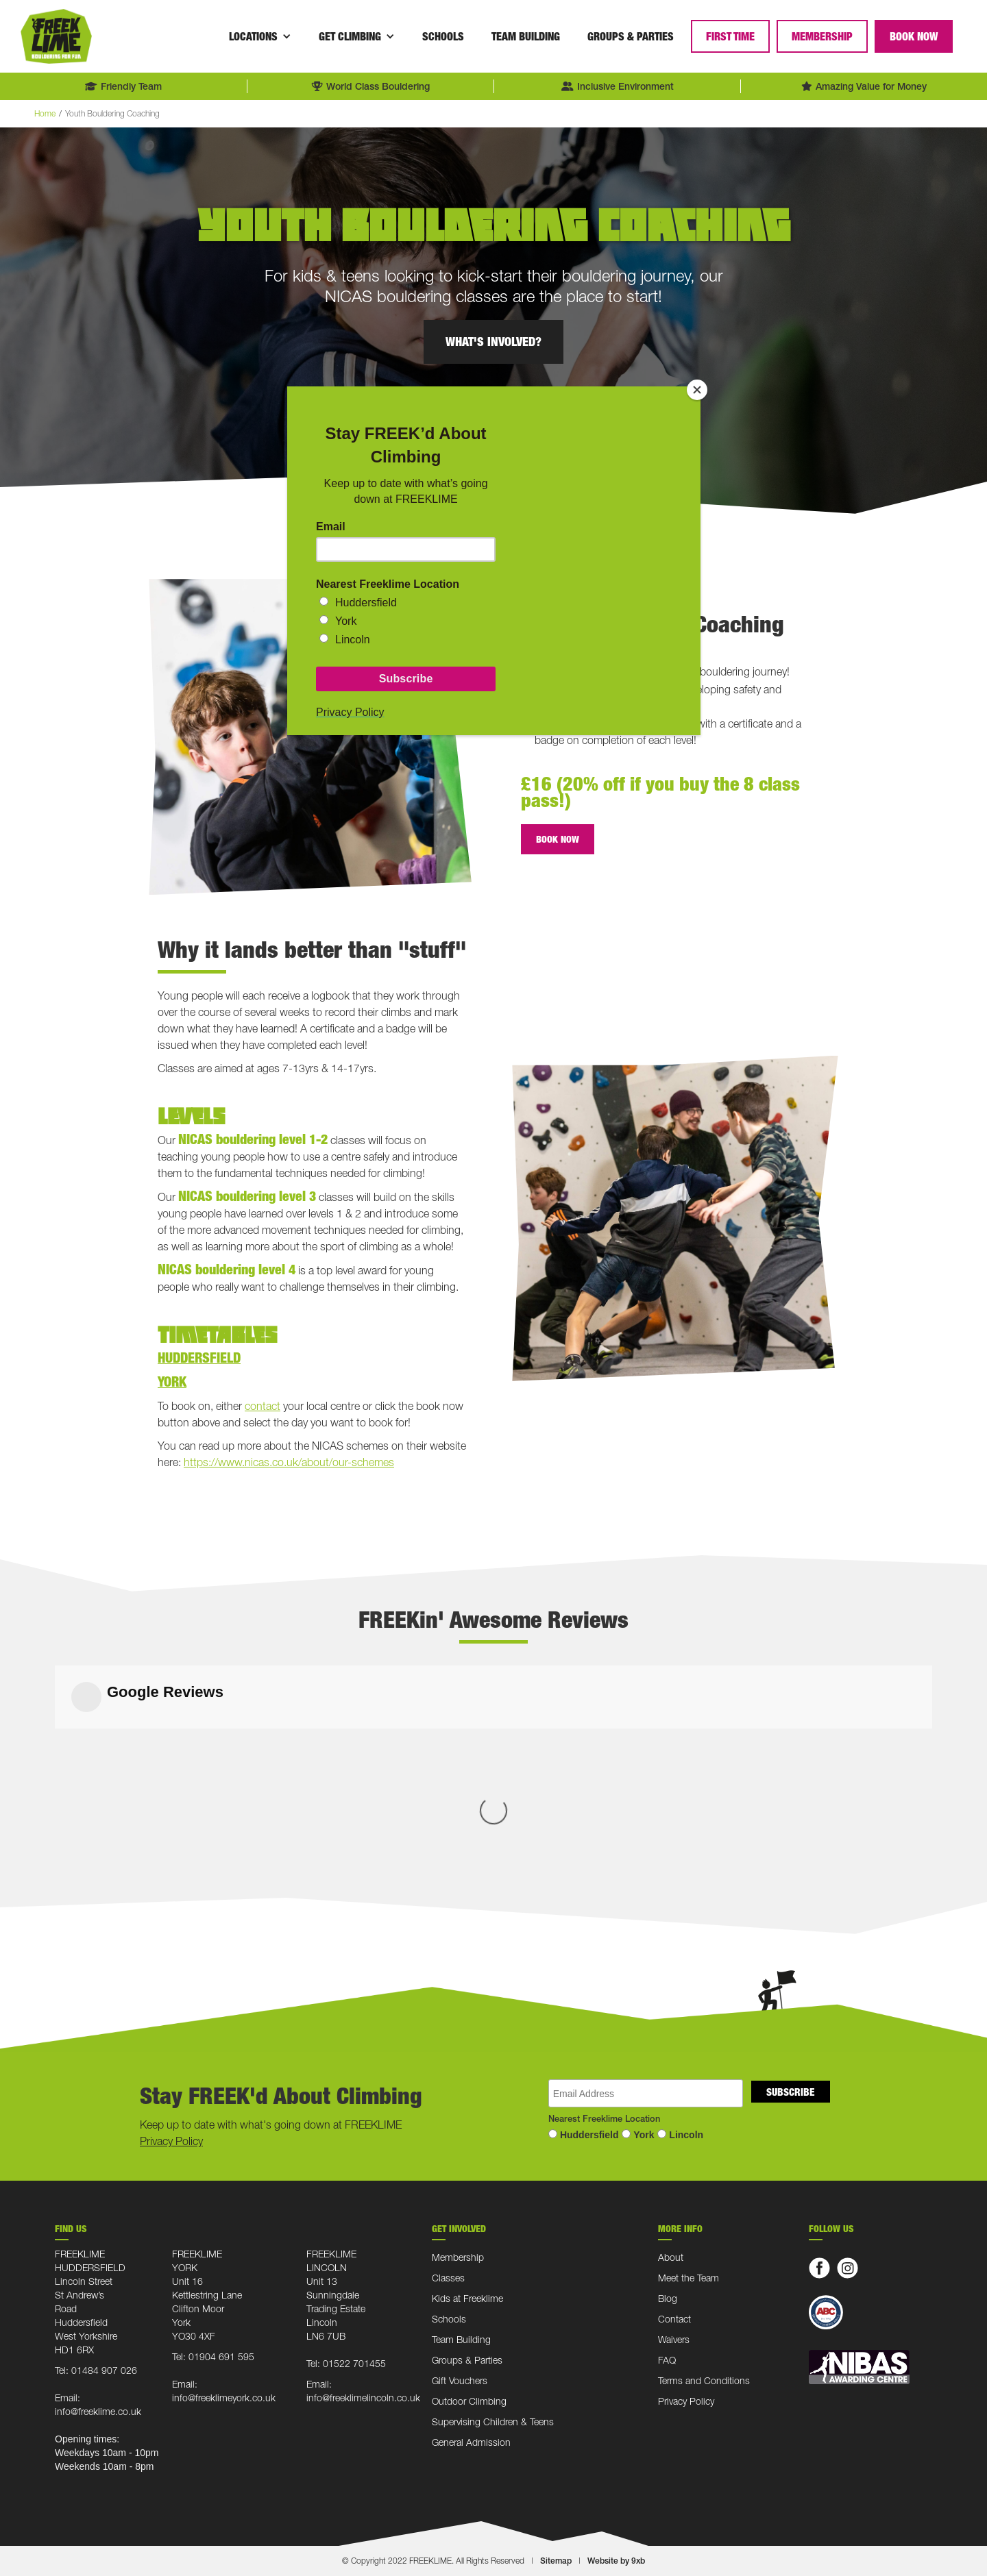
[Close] (697, 390)
